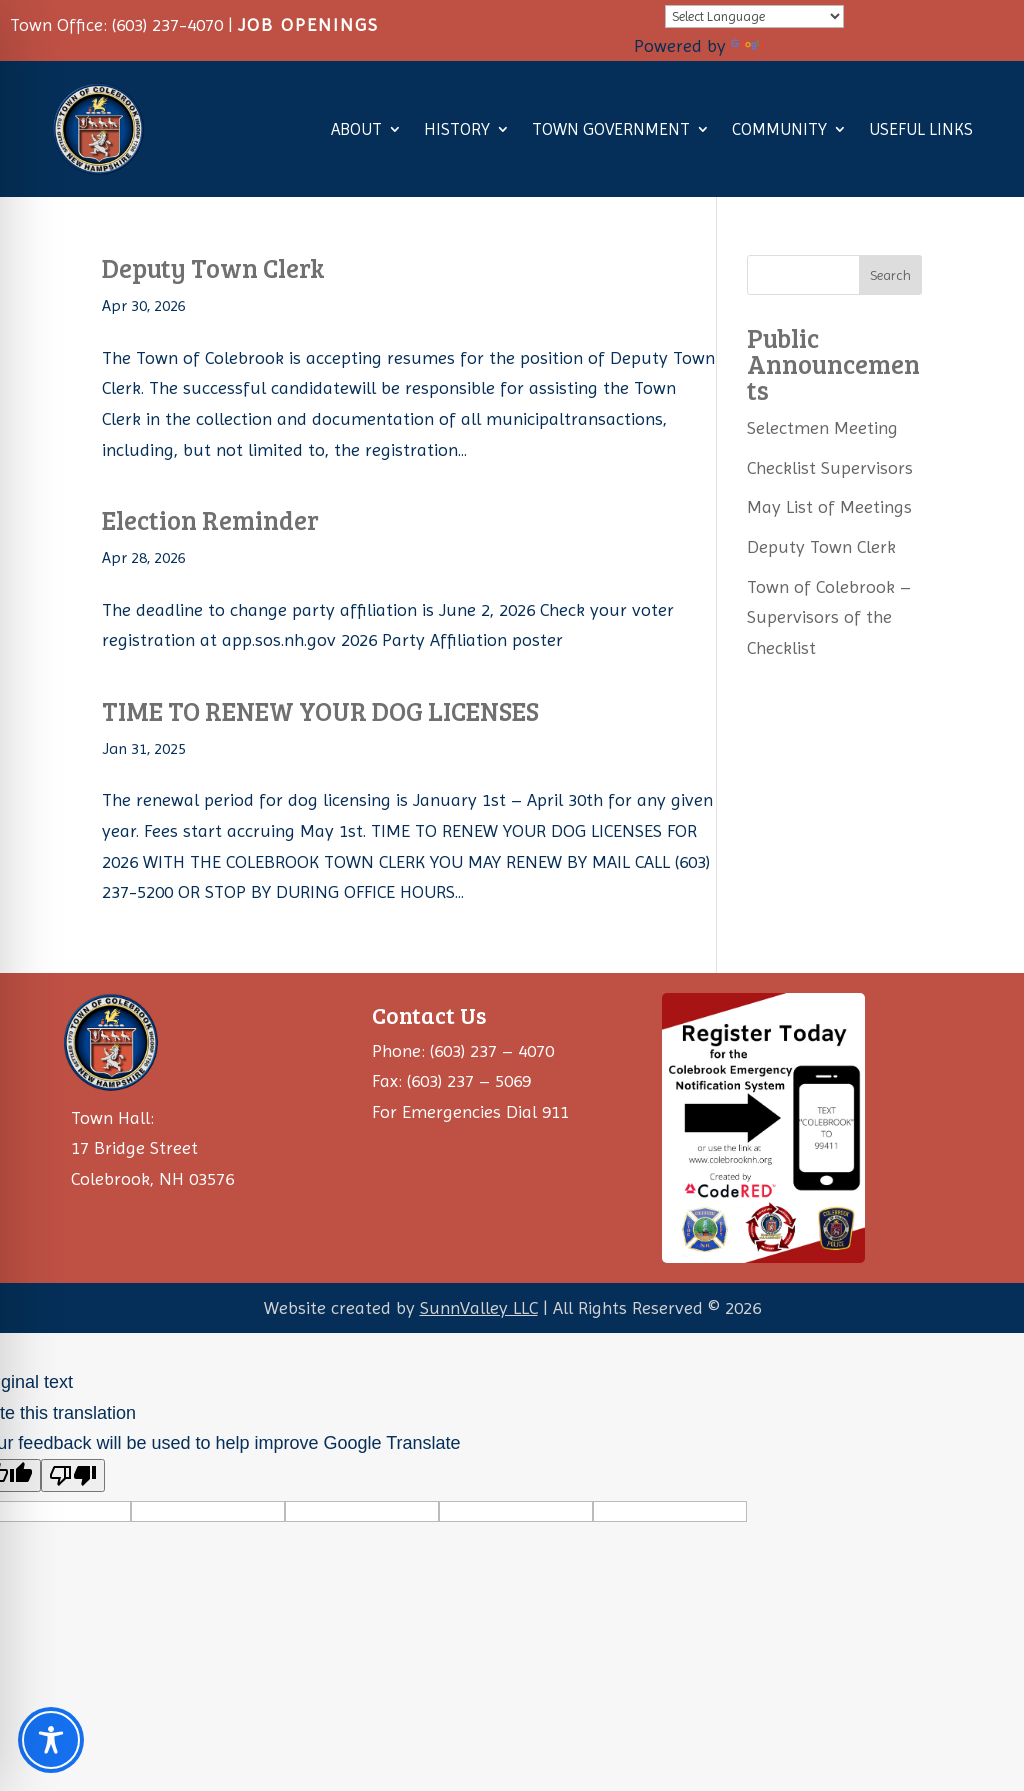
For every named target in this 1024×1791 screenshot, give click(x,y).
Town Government (611, 129)
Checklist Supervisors (830, 467)
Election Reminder (210, 519)
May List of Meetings (829, 506)
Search (890, 275)
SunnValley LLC (479, 1307)
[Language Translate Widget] (754, 16)
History (457, 129)
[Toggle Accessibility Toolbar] (51, 1740)
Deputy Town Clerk (213, 267)
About (356, 129)
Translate (787, 45)
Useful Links (921, 129)
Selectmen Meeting (822, 427)
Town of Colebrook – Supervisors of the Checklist (829, 617)
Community (779, 129)
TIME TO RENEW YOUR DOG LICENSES (320, 710)
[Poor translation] (73, 1475)
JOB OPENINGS (308, 24)
